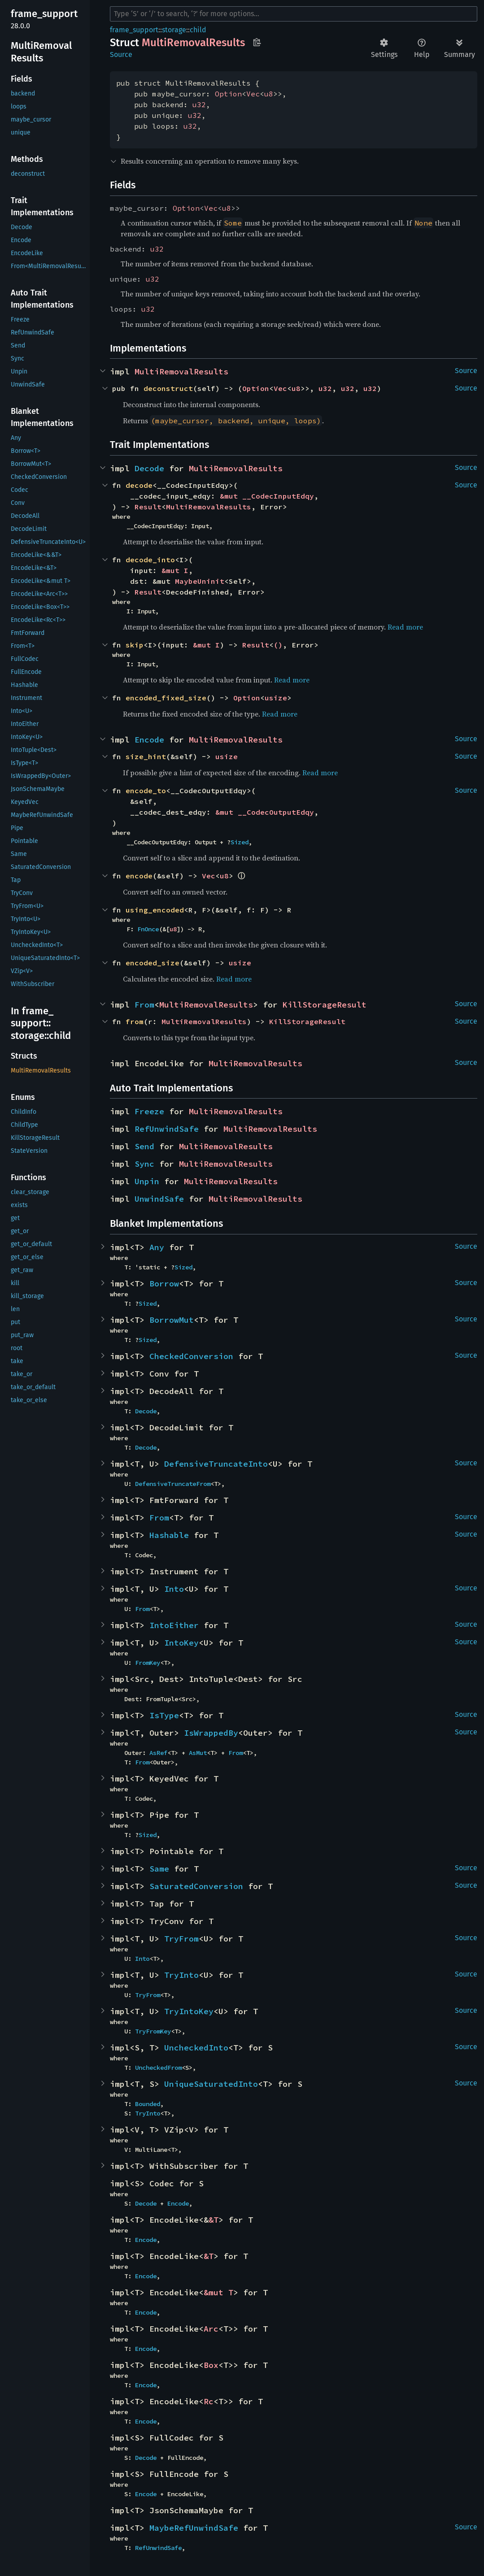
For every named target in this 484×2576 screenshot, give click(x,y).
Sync (144, 1164)
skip (135, 644)
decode (139, 485)
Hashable (169, 1535)
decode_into (150, 559)
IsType (164, 1715)
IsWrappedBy (211, 1733)
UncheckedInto (196, 2047)
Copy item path (256, 42)
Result (148, 506)
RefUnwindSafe (167, 1129)
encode (139, 875)
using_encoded (155, 909)
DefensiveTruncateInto (216, 1464)
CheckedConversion (191, 1356)
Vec (253, 93)
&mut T (218, 2292)
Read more (405, 627)
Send (144, 1146)
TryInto (181, 1975)
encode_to (146, 790)
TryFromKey (153, 2031)
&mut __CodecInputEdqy (267, 495)
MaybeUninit (199, 581)
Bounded (147, 2104)
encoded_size (152, 962)
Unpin (147, 1181)
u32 (199, 104)
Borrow (164, 1283)
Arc (211, 2329)
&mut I (174, 570)
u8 (268, 93)
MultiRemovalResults (181, 371)
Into (174, 1589)
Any (156, 1247)
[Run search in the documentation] (293, 14)
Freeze (149, 1111)
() (278, 644)
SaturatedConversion (196, 1886)
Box (211, 2365)
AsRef (158, 1753)
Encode (149, 739)
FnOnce (148, 929)
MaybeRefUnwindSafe (193, 2528)
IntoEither (174, 1625)
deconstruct (168, 388)
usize (276, 697)
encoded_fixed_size (166, 697)
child (198, 30)
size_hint (146, 756)
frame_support (134, 30)
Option (228, 93)
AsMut (198, 1753)
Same (159, 1869)
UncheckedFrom (158, 2067)
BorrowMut (171, 1320)
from (135, 1021)
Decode (149, 468)
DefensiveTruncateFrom (172, 1484)
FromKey (147, 1663)
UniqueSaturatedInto (211, 2084)
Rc (209, 2401)
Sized (240, 842)
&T (213, 2220)
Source (121, 54)
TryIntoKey (189, 2011)
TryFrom (181, 1938)
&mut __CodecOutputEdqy (264, 812)
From (144, 1004)
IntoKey (181, 1643)
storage (174, 30)
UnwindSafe (159, 1199)
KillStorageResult (324, 1004)
